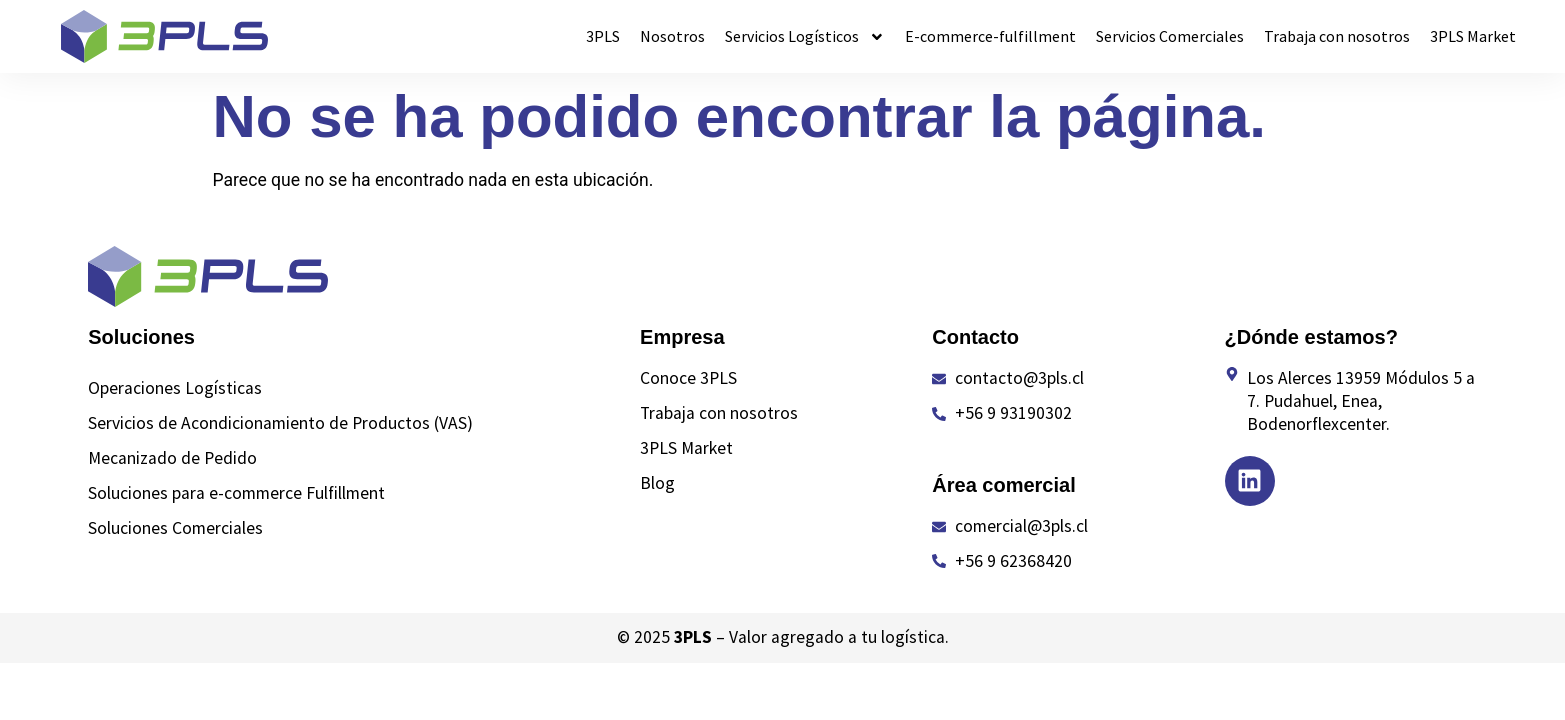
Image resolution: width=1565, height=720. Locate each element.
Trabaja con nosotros (1337, 36)
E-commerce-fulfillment (990, 36)
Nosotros (672, 36)
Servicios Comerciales (1170, 36)
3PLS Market (1473, 36)
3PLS (603, 36)
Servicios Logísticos (805, 37)
